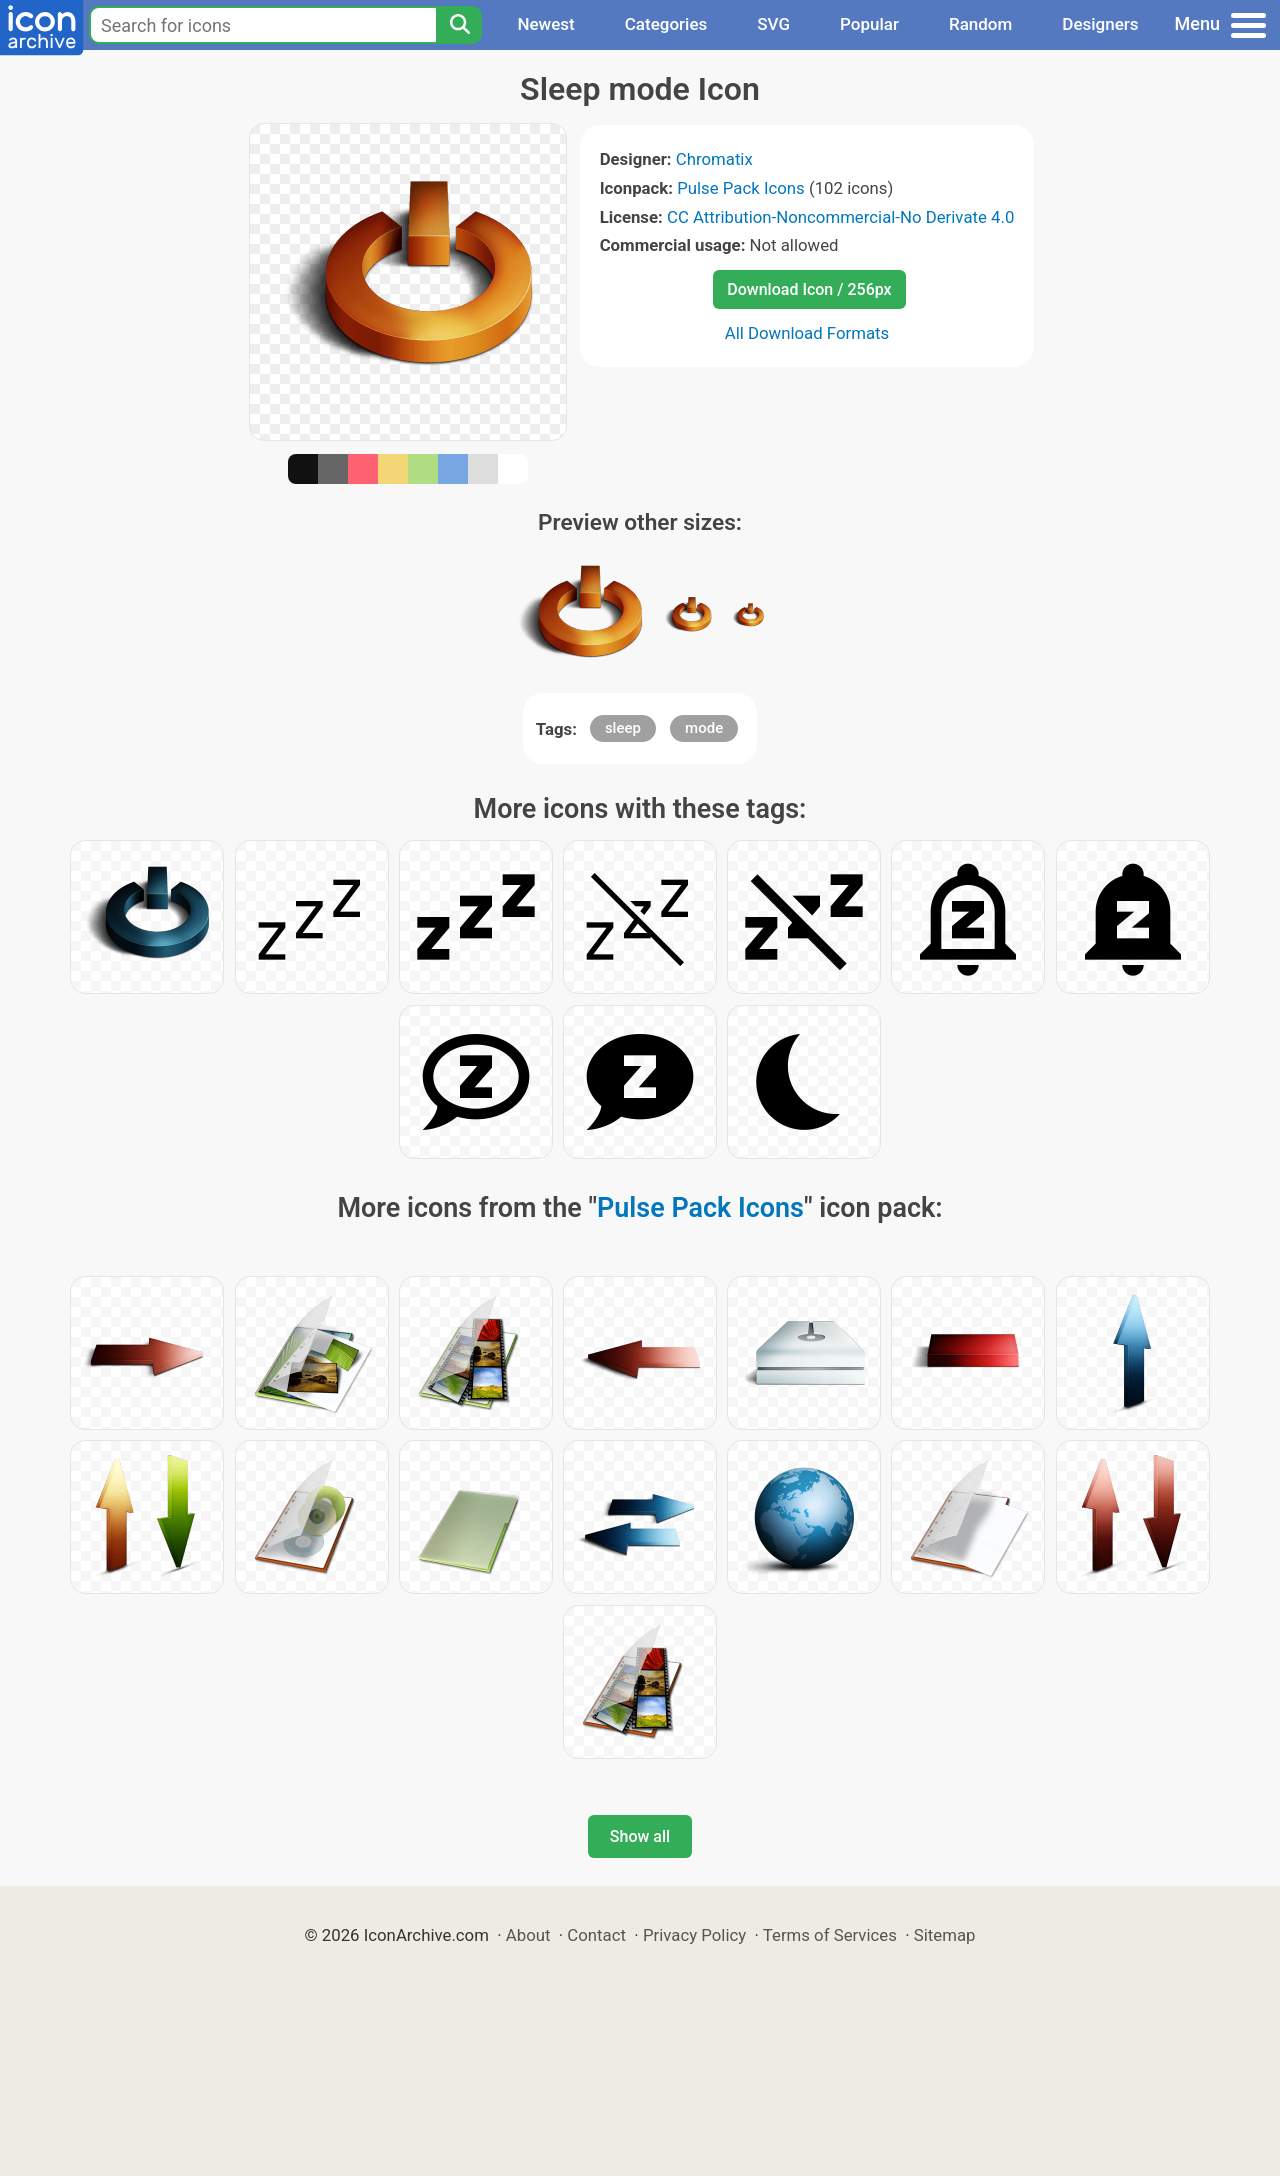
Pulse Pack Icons (741, 188)
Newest (545, 24)
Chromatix (714, 159)
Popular (869, 24)
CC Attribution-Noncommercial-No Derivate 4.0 (840, 217)
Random (980, 24)
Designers (1100, 24)
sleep (623, 728)
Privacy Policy (694, 1935)
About (528, 1935)
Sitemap (945, 1935)
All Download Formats (807, 333)
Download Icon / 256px (809, 289)
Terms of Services (830, 1935)
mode (704, 728)
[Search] (459, 25)
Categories (666, 24)
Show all (640, 1836)
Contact (596, 1935)
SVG (773, 24)
